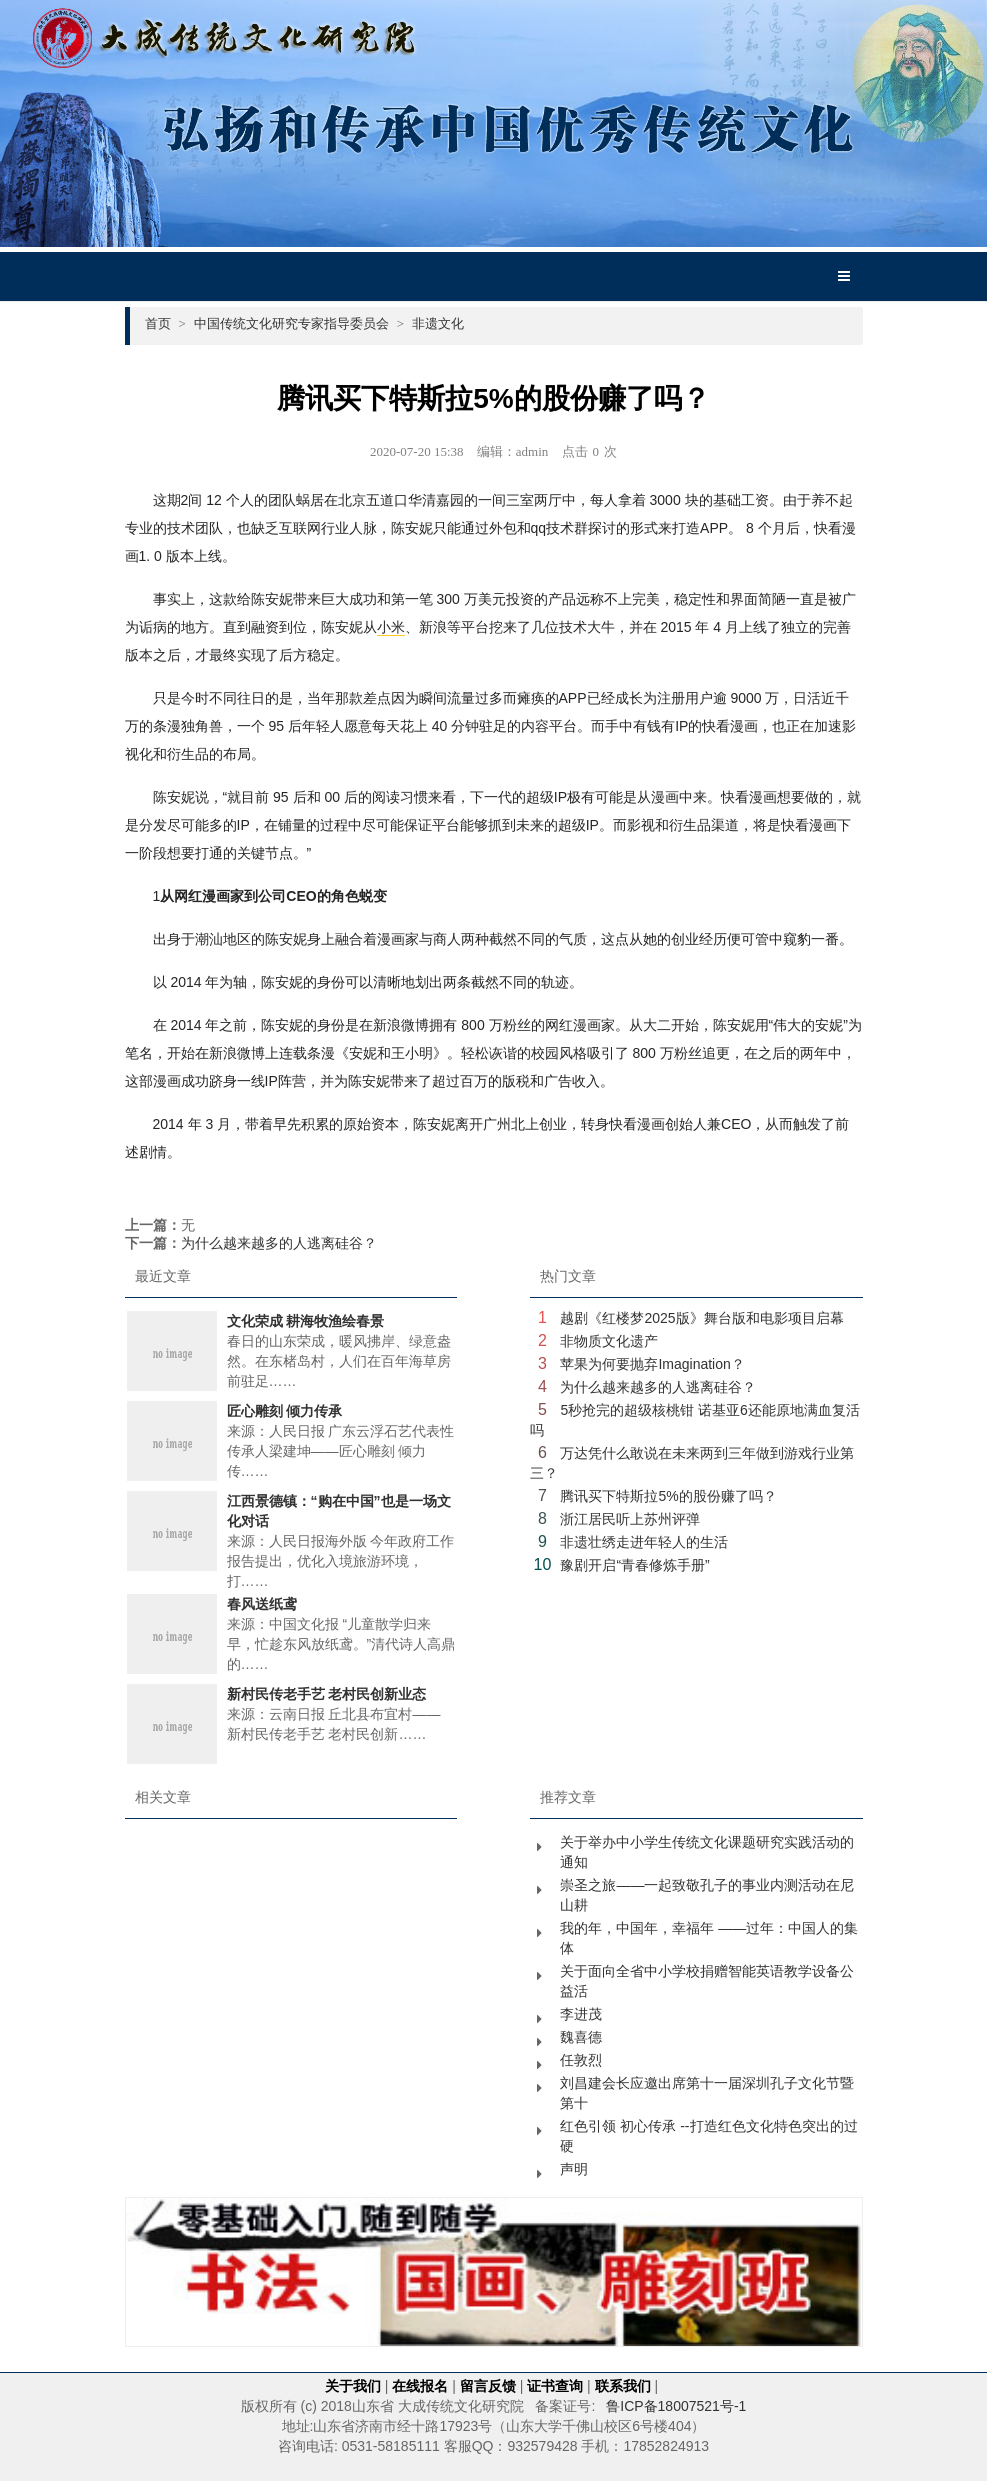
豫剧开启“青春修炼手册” (634, 1565)
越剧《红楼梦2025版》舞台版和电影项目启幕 (701, 1318)
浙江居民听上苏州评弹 (630, 1519)
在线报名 (420, 2386)
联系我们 (623, 2386)
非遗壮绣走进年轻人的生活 (644, 1542)
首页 (165, 323)
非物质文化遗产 (609, 1341)
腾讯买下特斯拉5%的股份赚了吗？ (668, 1496)
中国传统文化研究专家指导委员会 (299, 323)
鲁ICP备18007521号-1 (676, 2406)
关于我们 (353, 2386)
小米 (391, 627)
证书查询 (555, 2386)
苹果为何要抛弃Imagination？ (652, 1364)
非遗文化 (438, 323)
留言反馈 (488, 2386)
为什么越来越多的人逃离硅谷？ (279, 1243)
